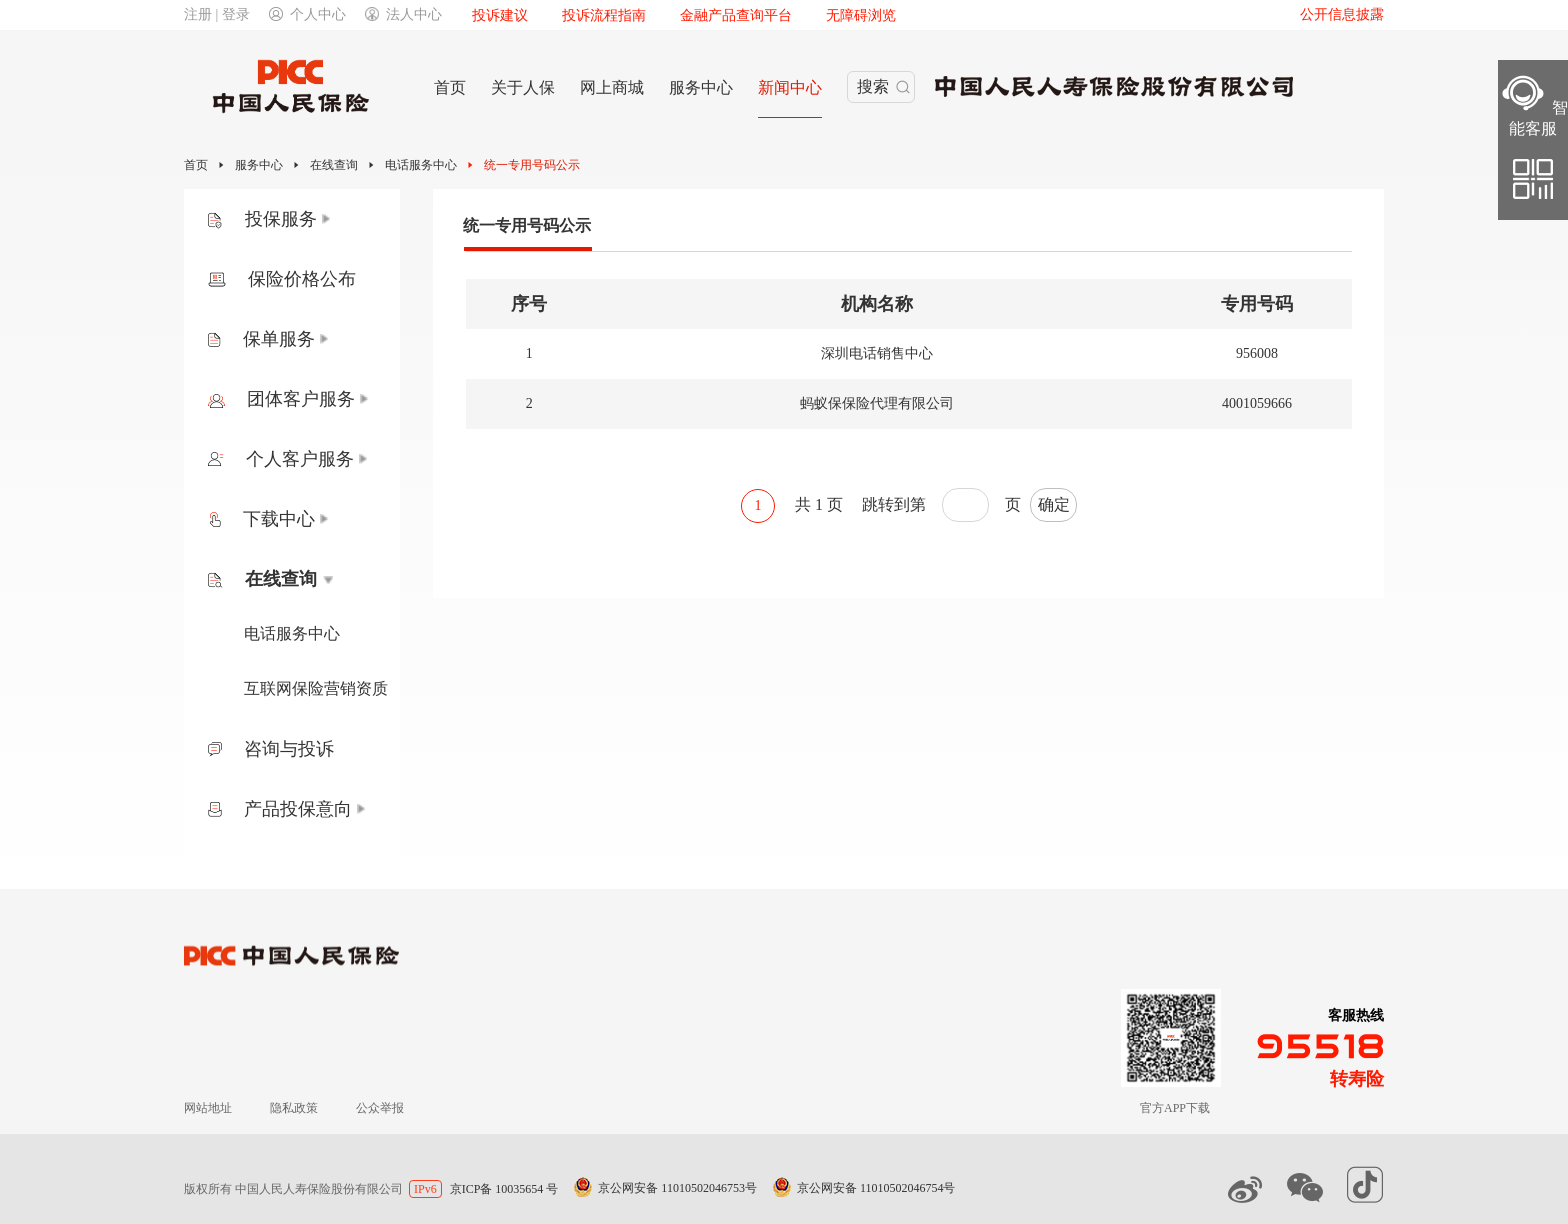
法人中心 (403, 14)
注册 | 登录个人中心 (265, 14)
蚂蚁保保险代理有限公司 (877, 403)
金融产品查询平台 (736, 15)
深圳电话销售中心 (877, 353)
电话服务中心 (421, 165)
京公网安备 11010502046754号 (876, 1188)
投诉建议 (500, 15)
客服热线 (1356, 1015)
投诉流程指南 (604, 15)
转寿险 (1357, 1079)
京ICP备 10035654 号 (504, 1189)
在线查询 (334, 165)
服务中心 (259, 165)
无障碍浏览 (861, 15)
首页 (196, 165)
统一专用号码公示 (532, 165)
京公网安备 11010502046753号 (677, 1188)
